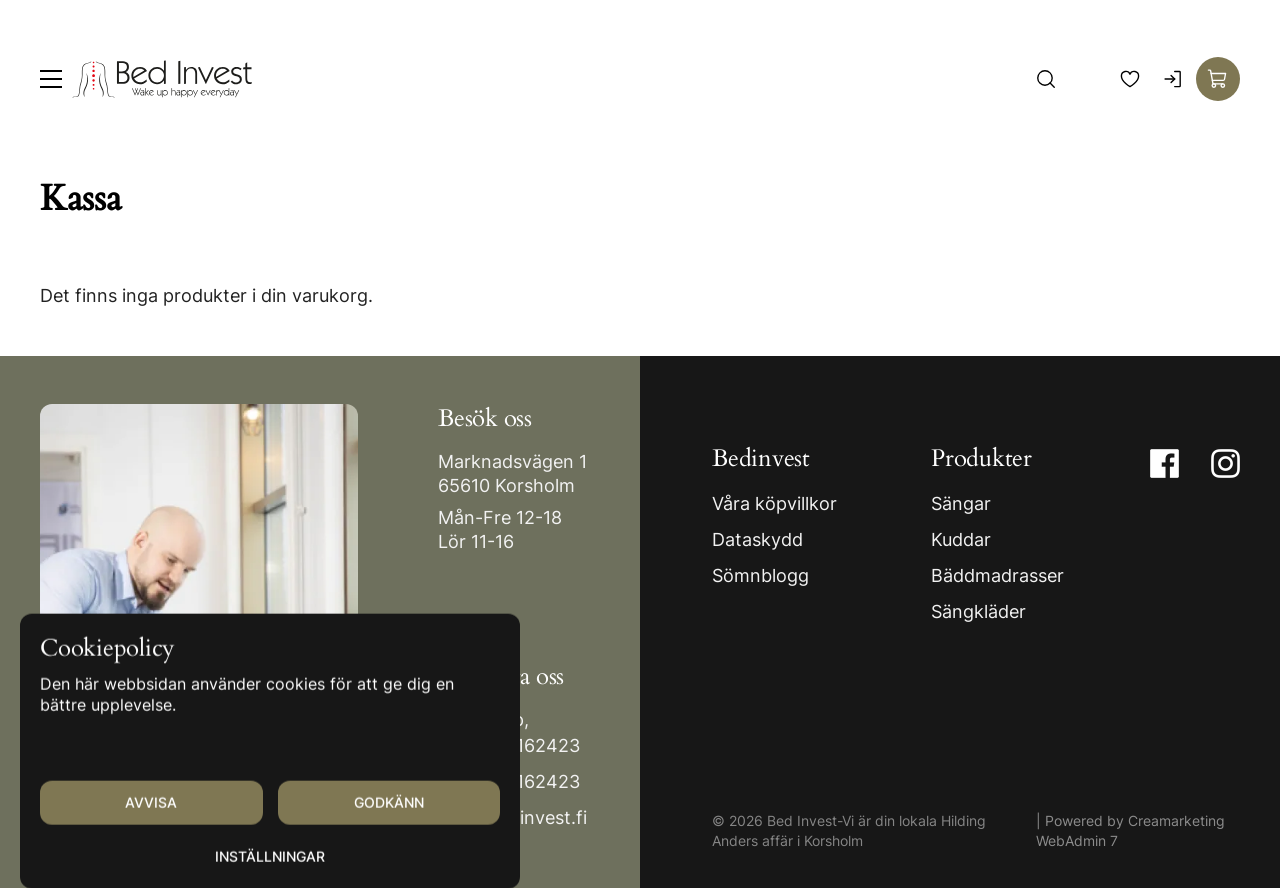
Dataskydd (757, 539)
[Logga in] (1174, 79)
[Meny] (51, 79)
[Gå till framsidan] (162, 79)
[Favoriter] (1130, 79)
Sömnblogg (760, 575)
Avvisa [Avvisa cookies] (151, 821)
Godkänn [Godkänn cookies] (389, 821)
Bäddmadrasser (997, 575)
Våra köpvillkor (774, 503)
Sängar (961, 503)
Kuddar (961, 539)
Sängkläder (978, 611)
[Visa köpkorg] (1218, 79)
